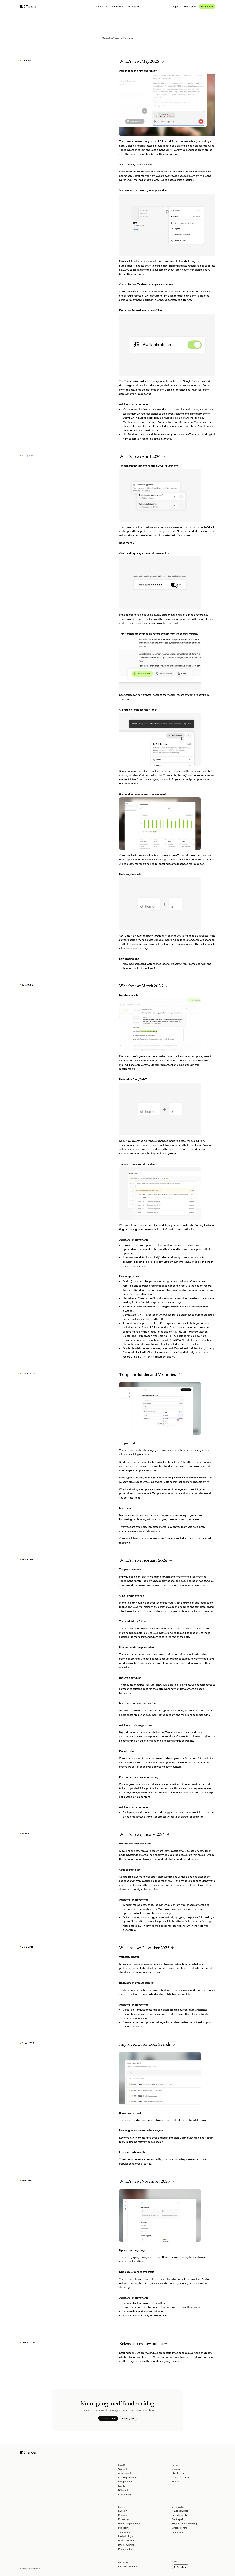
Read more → (126, 543)
